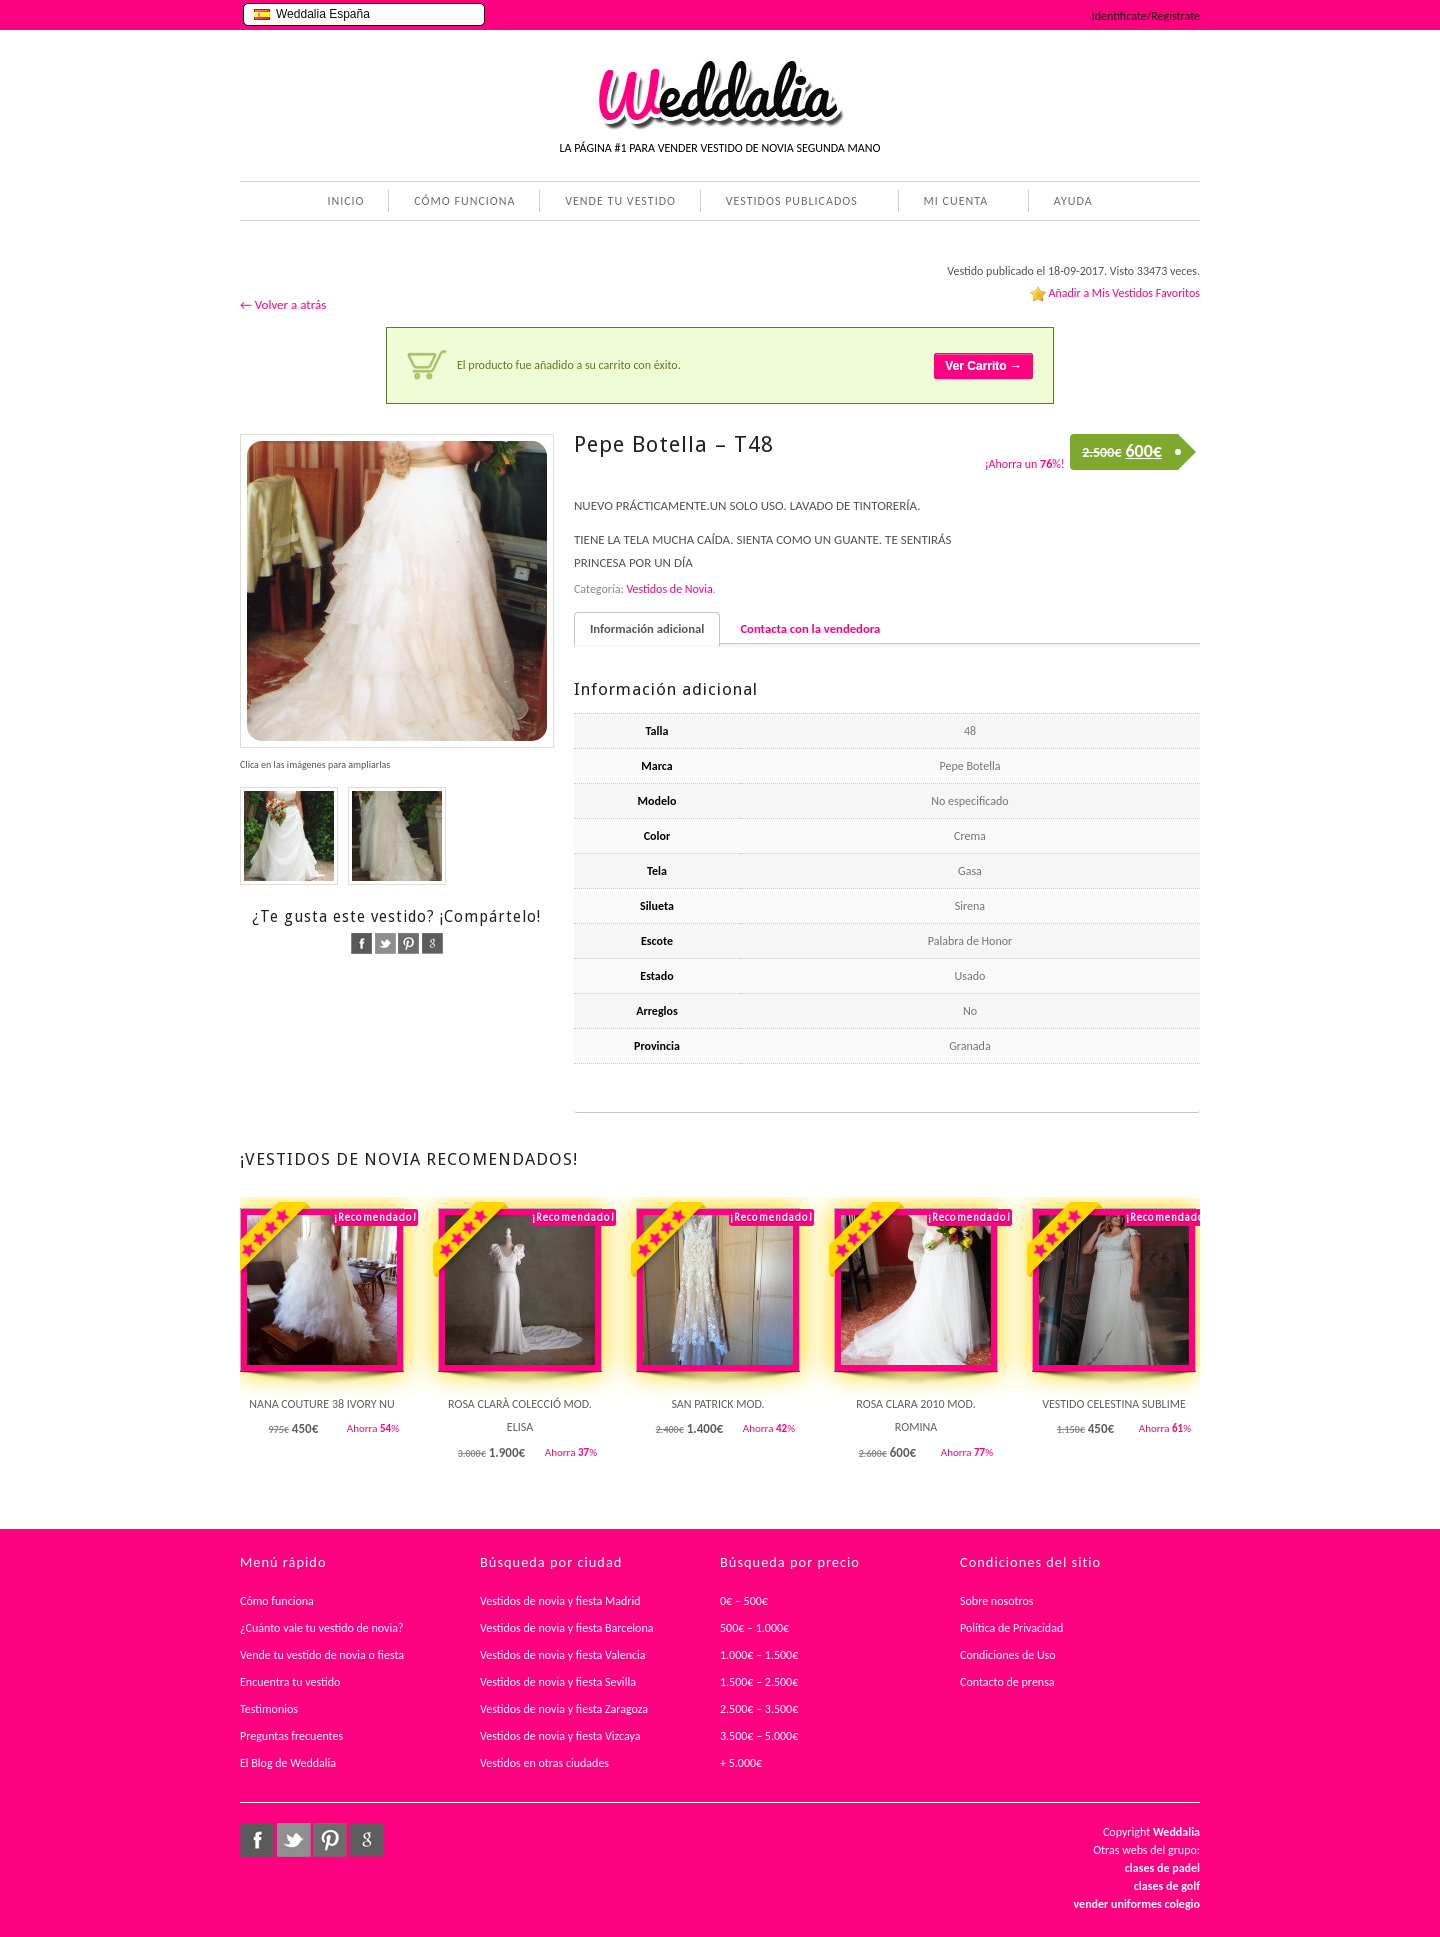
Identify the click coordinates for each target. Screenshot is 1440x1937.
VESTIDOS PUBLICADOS (788, 203)
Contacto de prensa (1007, 1682)
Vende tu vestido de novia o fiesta (322, 1655)
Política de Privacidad (1011, 1628)
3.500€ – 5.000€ (759, 1736)
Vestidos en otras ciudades (544, 1763)
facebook (361, 943)
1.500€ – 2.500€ (759, 1682)
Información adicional (647, 628)
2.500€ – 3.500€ (759, 1709)
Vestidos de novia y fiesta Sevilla (558, 1682)
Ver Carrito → (983, 366)
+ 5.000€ (741, 1763)
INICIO (345, 201)
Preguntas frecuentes (291, 1736)
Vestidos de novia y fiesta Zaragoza (564, 1709)
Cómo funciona (277, 1601)
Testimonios (269, 1709)
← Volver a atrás (283, 304)
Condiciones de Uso (1008, 1655)
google (432, 943)
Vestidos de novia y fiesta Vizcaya (560, 1736)
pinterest (408, 943)
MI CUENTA (952, 203)
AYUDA (1069, 203)
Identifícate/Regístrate (1146, 16)
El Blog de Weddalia (288, 1763)
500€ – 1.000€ (754, 1628)
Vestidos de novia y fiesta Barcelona (567, 1628)
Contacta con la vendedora (810, 628)
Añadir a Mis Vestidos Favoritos (1124, 293)
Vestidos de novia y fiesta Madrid (560, 1601)
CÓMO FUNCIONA (464, 201)
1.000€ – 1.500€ (759, 1655)
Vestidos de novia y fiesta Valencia (563, 1655)
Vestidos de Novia (669, 589)
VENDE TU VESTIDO (620, 201)
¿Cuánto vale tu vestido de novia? (322, 1628)
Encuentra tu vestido (290, 1682)
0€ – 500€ (744, 1601)
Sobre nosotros (997, 1601)
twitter (385, 943)
